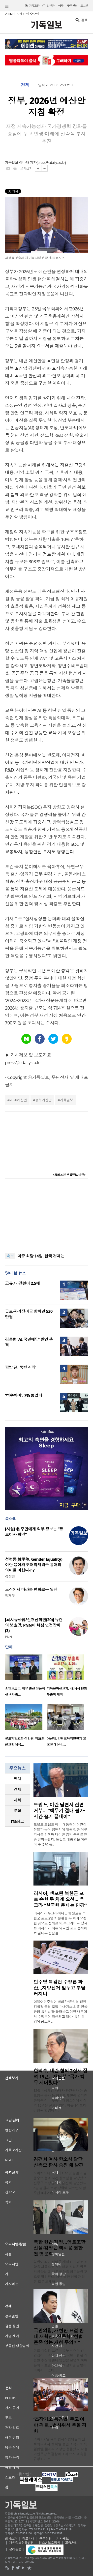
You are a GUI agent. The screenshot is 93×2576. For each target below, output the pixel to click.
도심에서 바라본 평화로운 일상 (31, 1589)
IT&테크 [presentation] (17, 1821)
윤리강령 (15, 2549)
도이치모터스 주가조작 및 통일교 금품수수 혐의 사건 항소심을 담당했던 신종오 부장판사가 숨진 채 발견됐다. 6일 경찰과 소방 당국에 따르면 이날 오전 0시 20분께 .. (60, 2183)
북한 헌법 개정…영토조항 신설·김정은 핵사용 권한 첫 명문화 (59, 2248)
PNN (8, 1636)
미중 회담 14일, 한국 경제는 (40, 1256)
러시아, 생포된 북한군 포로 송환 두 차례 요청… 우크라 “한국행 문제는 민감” (60, 1899)
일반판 (50, 5)
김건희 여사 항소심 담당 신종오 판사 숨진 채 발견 (58, 2162)
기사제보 (63, 2538)
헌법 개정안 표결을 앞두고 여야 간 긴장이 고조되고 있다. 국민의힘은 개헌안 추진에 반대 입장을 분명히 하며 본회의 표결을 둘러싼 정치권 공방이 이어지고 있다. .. (60, 2360)
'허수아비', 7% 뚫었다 (23, 1395)
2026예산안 (18, 1100)
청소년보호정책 (49, 2542)
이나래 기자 (27, 162)
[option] (26, 1676)
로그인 (84, 5)
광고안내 (28, 2538)
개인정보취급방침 (21, 2542)
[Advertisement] (47, 1216)
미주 (60, 5)
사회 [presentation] (17, 1799)
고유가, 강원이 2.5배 (22, 1283)
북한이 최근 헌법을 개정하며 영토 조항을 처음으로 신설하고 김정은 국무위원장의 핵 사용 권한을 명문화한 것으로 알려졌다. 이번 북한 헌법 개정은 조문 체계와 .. (60, 2271)
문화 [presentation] (17, 1810)
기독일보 (66, 1100)
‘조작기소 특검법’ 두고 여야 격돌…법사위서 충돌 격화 (59, 2425)
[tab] (17, 1778)
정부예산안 (43, 1100)
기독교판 (34, 5)
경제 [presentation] (17, 1789)
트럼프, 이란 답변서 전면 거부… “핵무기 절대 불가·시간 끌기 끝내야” (59, 1810)
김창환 (10, 1576)
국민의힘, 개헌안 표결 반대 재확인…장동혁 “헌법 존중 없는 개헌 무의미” (58, 2336)
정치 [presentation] (17, 1778)
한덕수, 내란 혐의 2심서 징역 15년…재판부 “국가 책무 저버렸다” (60, 2076)
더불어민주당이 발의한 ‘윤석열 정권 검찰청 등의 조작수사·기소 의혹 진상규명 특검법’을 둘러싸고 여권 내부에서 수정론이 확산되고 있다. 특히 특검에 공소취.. (60, 2011)
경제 (25, 85)
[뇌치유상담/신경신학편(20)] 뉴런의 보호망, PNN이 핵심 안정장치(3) (33, 1625)
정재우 (10, 1595)
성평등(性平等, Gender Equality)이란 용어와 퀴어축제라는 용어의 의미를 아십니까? (33, 1565)
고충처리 (71, 2542)
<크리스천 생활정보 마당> (69, 1175)
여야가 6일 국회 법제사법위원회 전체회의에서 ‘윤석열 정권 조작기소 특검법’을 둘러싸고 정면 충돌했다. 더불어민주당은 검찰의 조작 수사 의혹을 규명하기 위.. (60, 2449)
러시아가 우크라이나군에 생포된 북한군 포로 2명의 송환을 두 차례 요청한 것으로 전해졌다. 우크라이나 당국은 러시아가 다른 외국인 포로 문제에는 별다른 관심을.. (60, 1923)
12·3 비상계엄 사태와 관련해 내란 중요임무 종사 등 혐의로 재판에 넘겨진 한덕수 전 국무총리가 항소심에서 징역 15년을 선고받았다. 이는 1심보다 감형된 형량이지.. (60, 2100)
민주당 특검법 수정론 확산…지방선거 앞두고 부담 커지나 (59, 1988)
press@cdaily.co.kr (51, 162)
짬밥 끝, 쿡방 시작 (20, 1367)
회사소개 (11, 2538)
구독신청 (72, 5)
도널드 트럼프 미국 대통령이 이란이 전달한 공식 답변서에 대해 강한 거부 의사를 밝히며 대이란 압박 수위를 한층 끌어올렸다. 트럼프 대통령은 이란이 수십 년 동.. (60, 1834)
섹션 (6, 6)
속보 (10, 1256)
